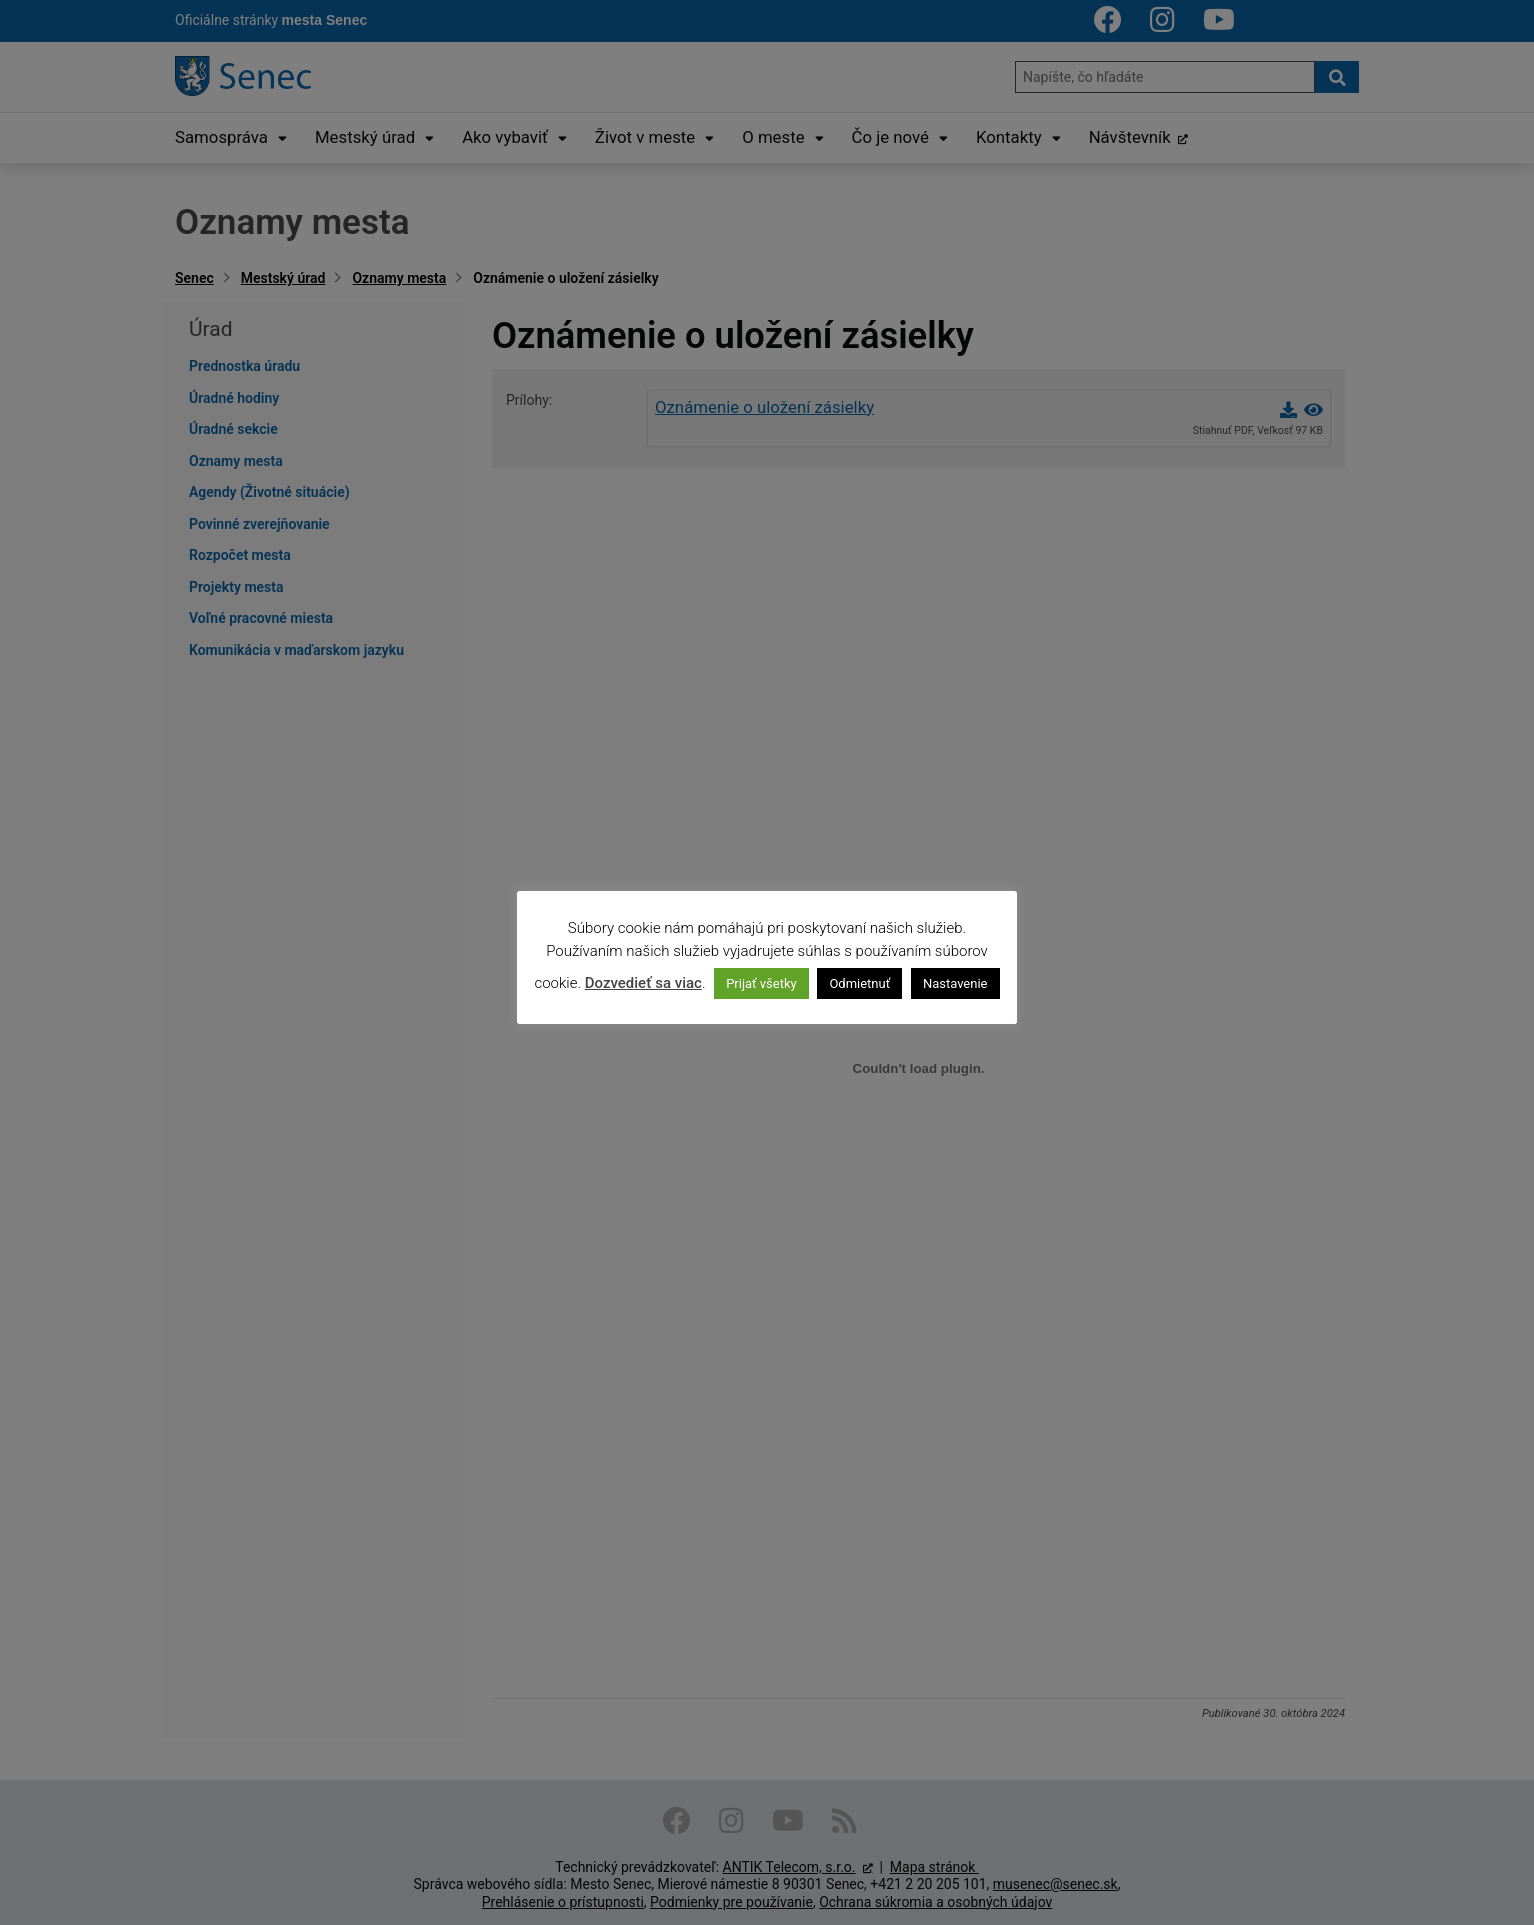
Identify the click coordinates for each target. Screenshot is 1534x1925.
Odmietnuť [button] (859, 983)
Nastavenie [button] (955, 983)
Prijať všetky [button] (761, 983)
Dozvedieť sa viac (643, 983)
